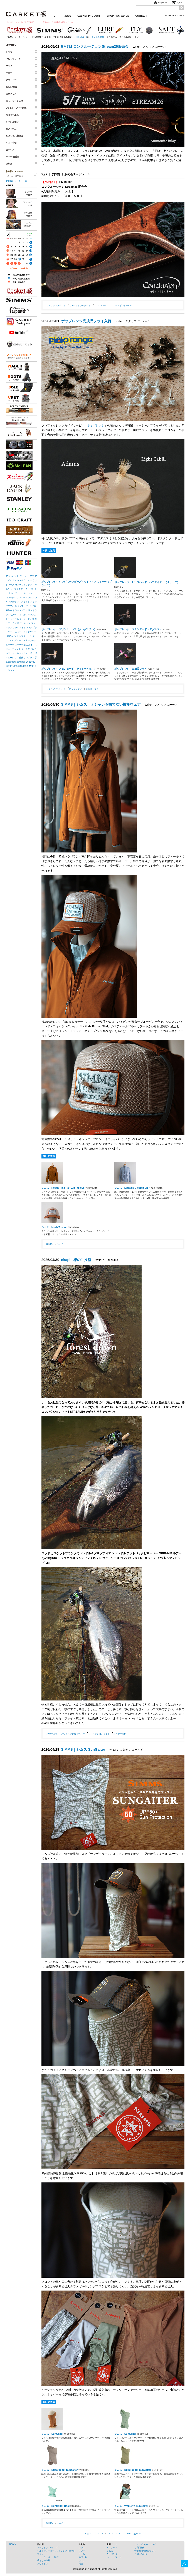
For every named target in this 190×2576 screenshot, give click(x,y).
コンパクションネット (16, 597)
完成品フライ (92, 689)
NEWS (12, 2544)
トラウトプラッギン (22, 610)
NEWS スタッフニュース (67, 15)
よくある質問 (98, 37)
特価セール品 (12, 115)
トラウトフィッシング (48, 2547)
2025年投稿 (14, 666)
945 (129, 2533)
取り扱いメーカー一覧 (16, 181)
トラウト (10, 52)
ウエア (9, 73)
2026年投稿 (52, 1733)
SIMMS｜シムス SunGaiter (83, 1749)
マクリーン (26, 636)
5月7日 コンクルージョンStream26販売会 (95, 46)
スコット (25, 602)
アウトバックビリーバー (17, 576)
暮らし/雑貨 (11, 87)
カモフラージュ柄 (14, 101)
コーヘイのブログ (21, 203)
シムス (31, 597)
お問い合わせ (141, 15)
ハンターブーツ (114, 2557)
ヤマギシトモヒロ (123, 305)
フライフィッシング (22, 627)
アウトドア (11, 80)
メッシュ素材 (12, 122)
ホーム (9, 22)
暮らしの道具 (43, 2560)
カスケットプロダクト (80, 305)
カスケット (26, 11)
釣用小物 (83, 2557)
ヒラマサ (15, 623)
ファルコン (25, 623)
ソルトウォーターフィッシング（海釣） (56, 2551)
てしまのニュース (21, 193)
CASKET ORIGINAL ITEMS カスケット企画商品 (89, 15)
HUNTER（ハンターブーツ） (19, 553)
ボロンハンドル (13, 636)
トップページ (54, 15)
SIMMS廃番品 (12, 156)
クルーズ (12, 593)
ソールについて (19, 387)
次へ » (137, 2533)
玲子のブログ (21, 214)
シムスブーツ (19, 377)
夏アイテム (11, 129)
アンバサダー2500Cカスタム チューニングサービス (19, 455)
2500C (23, 666)
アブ (32, 576)
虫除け (9, 163)
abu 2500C (19, 444)
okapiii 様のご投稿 (76, 1260)
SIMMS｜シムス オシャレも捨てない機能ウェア (101, 704)
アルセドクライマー (22, 580)
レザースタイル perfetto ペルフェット (19, 542)
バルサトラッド (22, 619)
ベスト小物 (11, 142)
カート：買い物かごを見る (178, 2)
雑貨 (81, 2563)
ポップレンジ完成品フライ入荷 (86, 321)
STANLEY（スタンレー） (19, 498)
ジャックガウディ (19, 488)
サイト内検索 (181, 8)
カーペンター (79, 30)
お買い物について (118, 15)
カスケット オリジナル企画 (19, 30)
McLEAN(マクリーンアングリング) (19, 465)
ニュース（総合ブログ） (25, 22)
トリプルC (22, 614)
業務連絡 (21, 662)
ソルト (171, 30)
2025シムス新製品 (14, 136)
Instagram (19, 321)
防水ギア (10, 149)
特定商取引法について (145, 2551)
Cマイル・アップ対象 (16, 108)
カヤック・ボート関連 (48, 2557)
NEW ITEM (11, 45)
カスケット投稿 (21, 224)
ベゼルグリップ (28, 632)
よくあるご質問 (19, 356)
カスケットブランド (19, 291)
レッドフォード (24, 653)
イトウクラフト (19, 520)
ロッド (82, 2547)
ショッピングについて (145, 2544)
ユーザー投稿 (21, 644)
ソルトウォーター (14, 59)
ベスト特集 (19, 398)
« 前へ (88, 2533)
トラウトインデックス (110, 30)
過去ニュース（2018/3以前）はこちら (58, 22)
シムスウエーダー (19, 366)
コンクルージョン (26, 593)
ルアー (82, 2551)
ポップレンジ (95, 425)
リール (82, 2554)
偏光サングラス (26, 657)
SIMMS (30, 666)
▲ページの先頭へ (184, 2563)
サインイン (162, 2)
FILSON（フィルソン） (19, 509)
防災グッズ (11, 94)
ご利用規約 (139, 2547)
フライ (140, 30)
